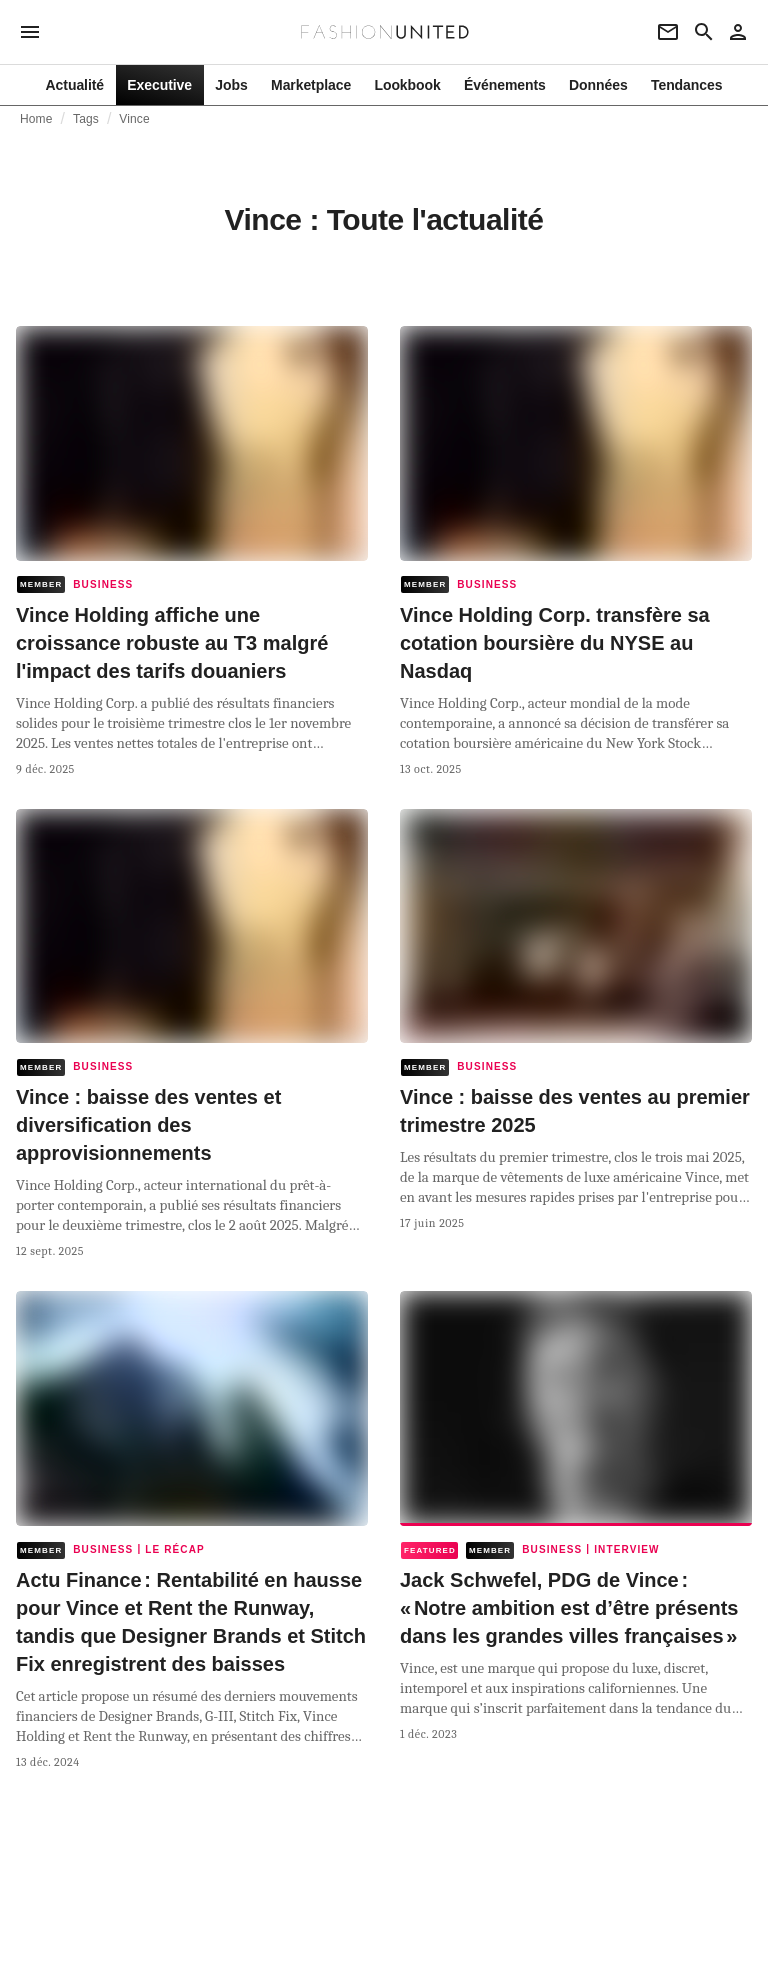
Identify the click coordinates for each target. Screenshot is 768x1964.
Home (36, 119)
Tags (86, 119)
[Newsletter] (668, 32)
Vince (134, 119)
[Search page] (704, 32)
